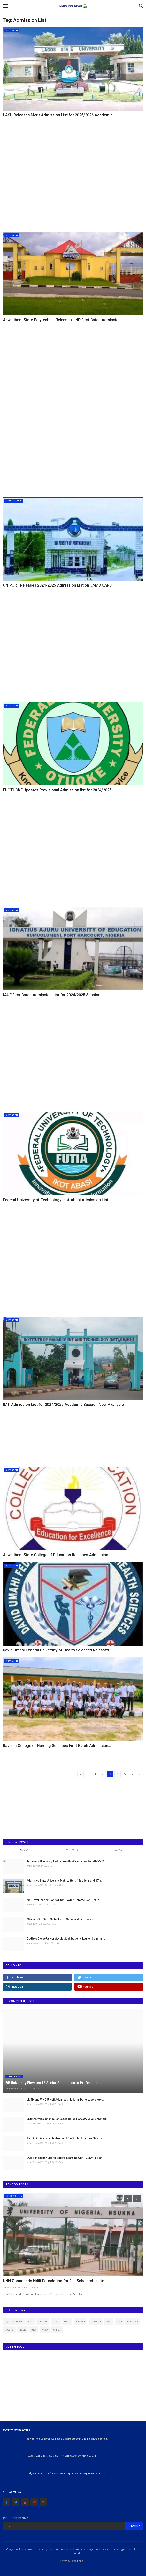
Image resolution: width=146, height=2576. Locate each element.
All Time (119, 1850)
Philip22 (31, 1865)
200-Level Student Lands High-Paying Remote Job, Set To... (64, 1899)
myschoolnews (14, 2321)
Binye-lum (32, 1904)
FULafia (9, 2329)
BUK (30, 2321)
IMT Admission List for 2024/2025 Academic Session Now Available (63, 1404)
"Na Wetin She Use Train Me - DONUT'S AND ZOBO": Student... (62, 2456)
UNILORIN (132, 2321)
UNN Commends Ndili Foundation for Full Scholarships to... (55, 2280)
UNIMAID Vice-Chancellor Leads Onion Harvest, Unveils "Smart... (67, 2118)
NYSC (67, 2321)
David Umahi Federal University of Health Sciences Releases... (57, 1650)
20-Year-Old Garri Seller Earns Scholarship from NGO (61, 1919)
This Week (26, 1850)
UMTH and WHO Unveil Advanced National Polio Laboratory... (65, 2099)
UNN (119, 2321)
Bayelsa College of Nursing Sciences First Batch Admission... (57, 1745)
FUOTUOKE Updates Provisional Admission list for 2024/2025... (58, 790)
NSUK (22, 2329)
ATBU (45, 2329)
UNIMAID (96, 2321)
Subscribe (134, 2526)
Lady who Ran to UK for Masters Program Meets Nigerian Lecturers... (67, 2473)
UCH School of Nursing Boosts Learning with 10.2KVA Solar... (65, 2157)
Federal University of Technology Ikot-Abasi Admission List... (57, 1199)
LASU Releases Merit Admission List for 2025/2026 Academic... (59, 115)
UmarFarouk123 (35, 1885)
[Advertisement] (73, 147)
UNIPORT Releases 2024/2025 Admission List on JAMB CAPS (57, 585)
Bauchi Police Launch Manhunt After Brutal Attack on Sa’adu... (65, 2138)
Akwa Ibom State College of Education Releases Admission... (57, 1554)
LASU (56, 2321)
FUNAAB (80, 2321)
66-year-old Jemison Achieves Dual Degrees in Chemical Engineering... (68, 2438)
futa (33, 2329)
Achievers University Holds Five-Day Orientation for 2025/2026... (67, 1861)
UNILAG (42, 2321)
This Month (73, 1850)
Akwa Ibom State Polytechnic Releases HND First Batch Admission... (63, 319)
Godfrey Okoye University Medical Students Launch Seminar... (66, 1938)
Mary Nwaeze (34, 1943)
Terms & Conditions (71, 2561)
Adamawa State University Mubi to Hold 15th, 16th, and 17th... (65, 1880)
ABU (108, 2321)
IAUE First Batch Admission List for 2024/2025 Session (51, 995)
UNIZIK (57, 2329)
